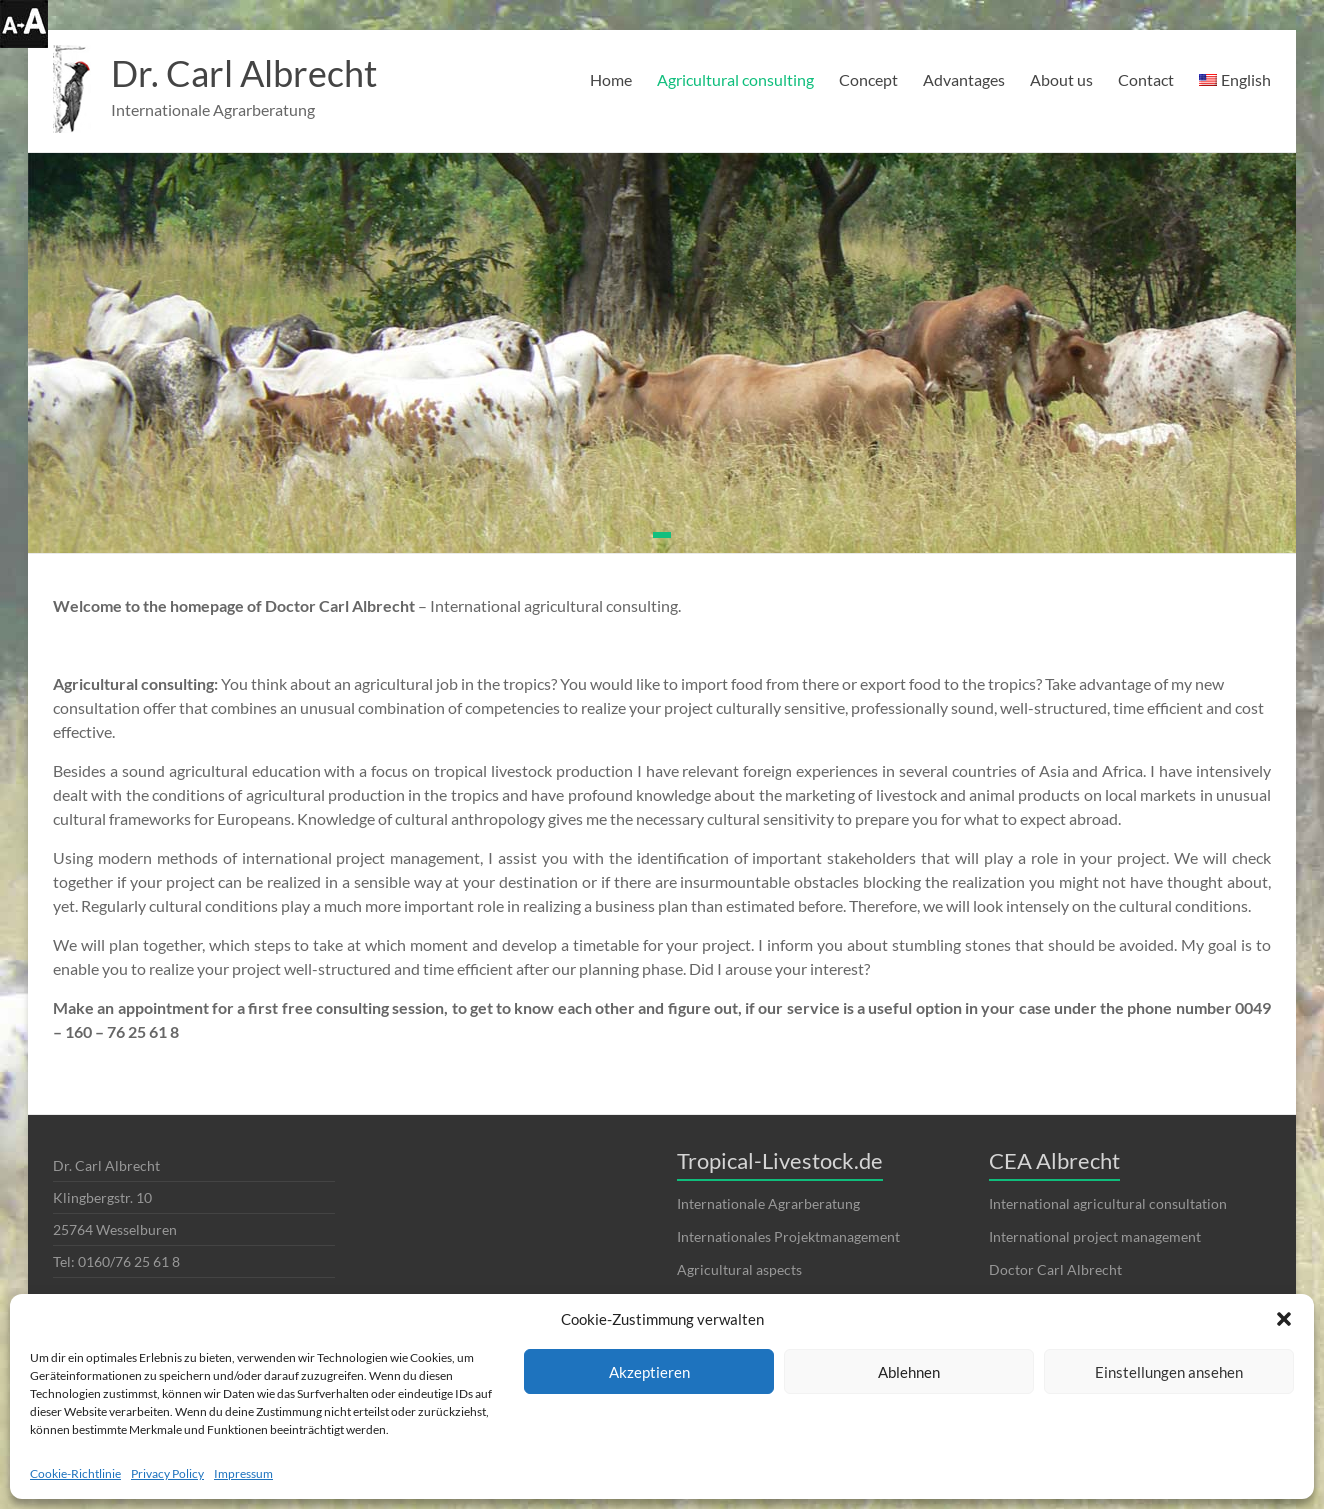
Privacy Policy (167, 1473)
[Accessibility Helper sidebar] (24, 24)
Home (611, 79)
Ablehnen (909, 1372)
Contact (1146, 79)
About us (1061, 79)
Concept (868, 79)
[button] (1284, 1319)
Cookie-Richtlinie (75, 1473)
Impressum (243, 1473)
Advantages (964, 79)
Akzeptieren (649, 1372)
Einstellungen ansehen (1169, 1372)
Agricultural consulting (735, 79)
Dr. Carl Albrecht (244, 73)
